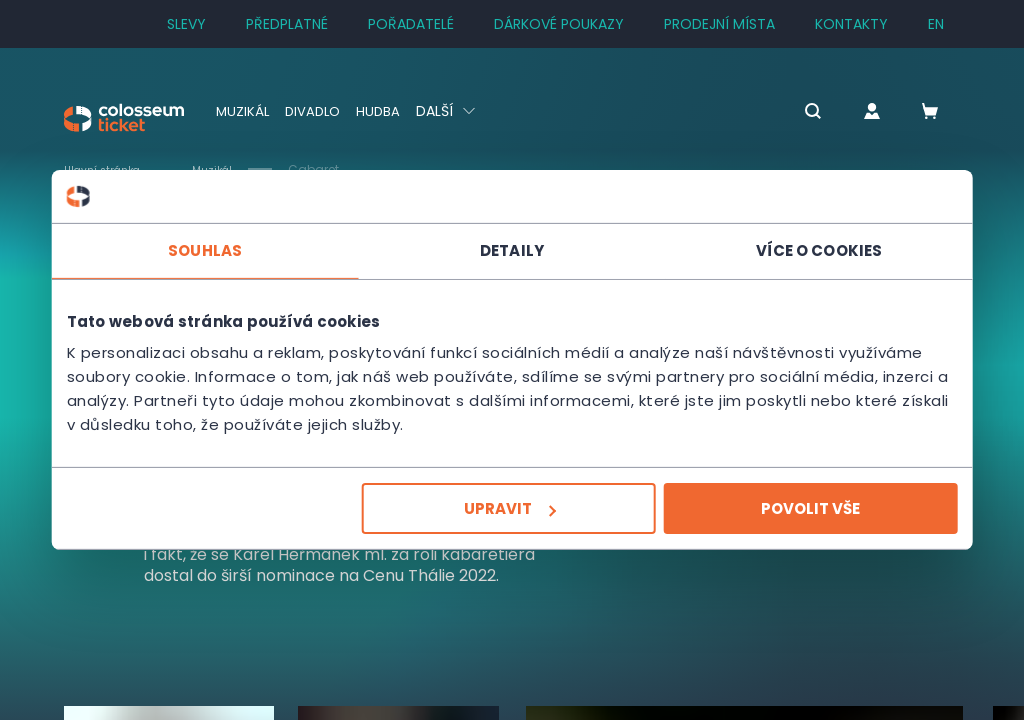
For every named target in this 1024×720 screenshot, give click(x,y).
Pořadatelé (411, 24)
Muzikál (243, 111)
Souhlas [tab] (212, 249)
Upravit (510, 508)
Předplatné (287, 24)
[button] (789, 112)
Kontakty (851, 24)
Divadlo (316, 111)
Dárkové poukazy (559, 24)
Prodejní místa (719, 24)
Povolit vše (803, 508)
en (936, 24)
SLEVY (186, 24)
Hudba (384, 111)
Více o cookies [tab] (812, 249)
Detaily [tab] (512, 249)
